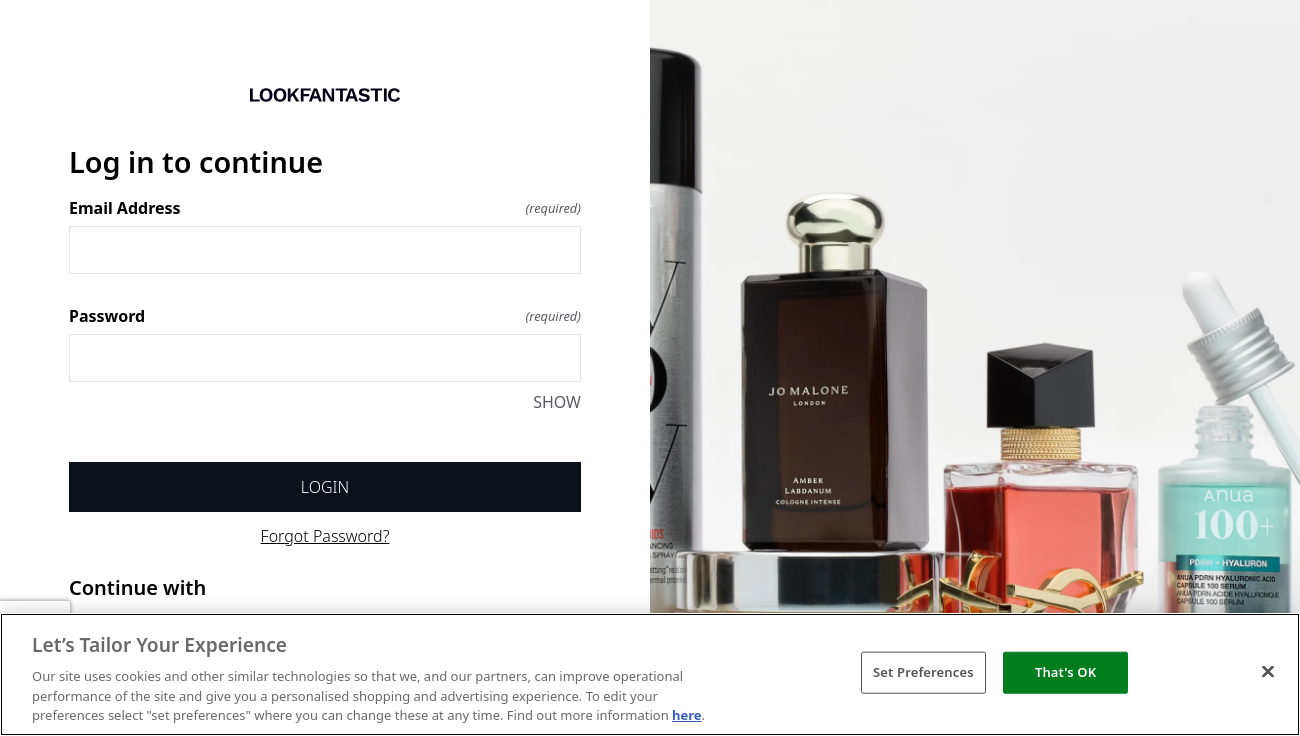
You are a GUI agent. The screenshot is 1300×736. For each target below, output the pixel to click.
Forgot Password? (325, 536)
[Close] (1268, 672)
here (687, 715)
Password (325, 316)
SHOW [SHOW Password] (557, 402)
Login (325, 487)
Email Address (325, 208)
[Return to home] (325, 95)
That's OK (1065, 672)
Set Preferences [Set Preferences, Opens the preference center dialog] (923, 672)
